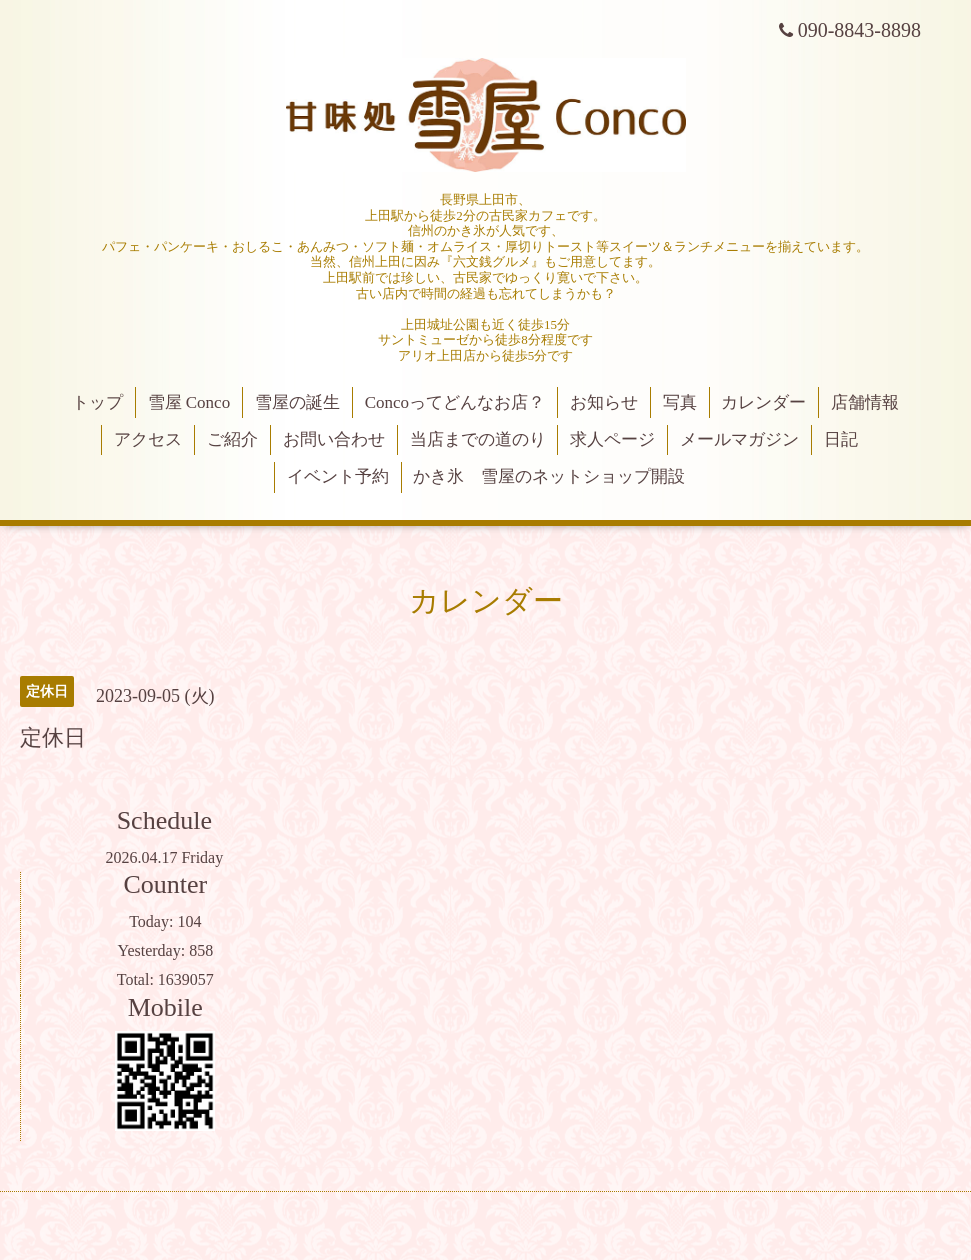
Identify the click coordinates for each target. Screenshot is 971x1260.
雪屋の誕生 (297, 402)
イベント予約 (338, 476)
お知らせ (604, 402)
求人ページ (612, 439)
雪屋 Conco (189, 402)
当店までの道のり (478, 439)
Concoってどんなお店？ (455, 402)
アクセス (148, 439)
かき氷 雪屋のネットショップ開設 (549, 476)
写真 (680, 402)
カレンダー (763, 402)
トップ (97, 402)
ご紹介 (232, 439)
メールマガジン (739, 439)
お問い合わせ (334, 439)
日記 (841, 439)
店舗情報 (865, 402)
